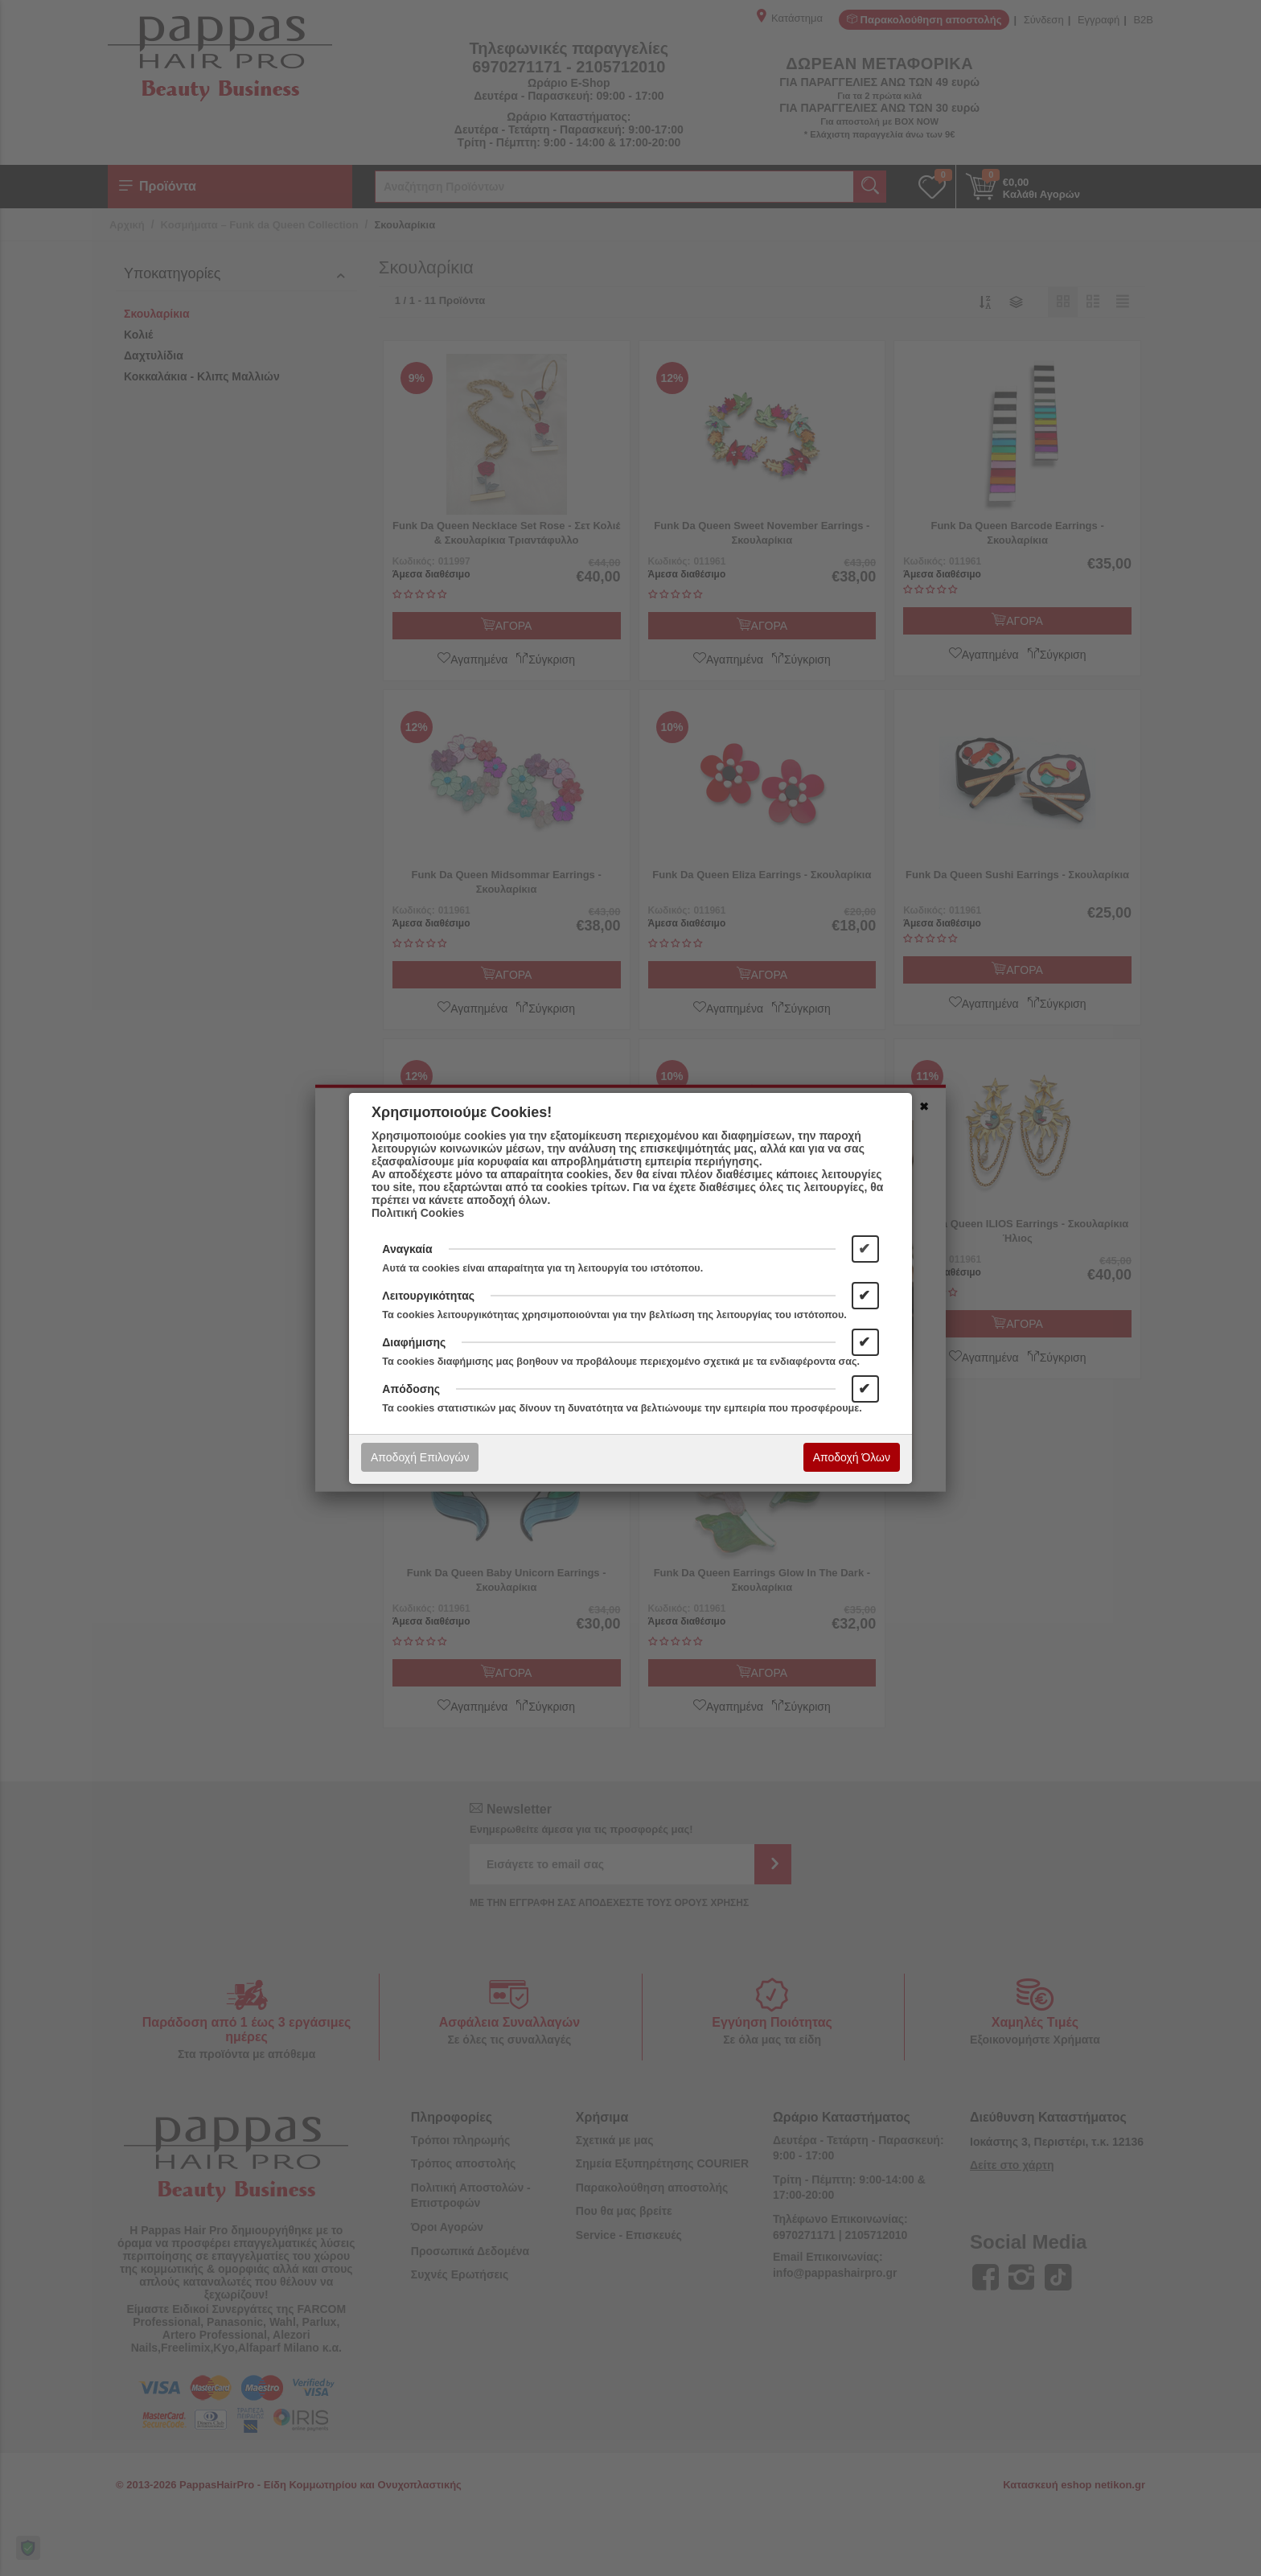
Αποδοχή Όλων (851, 1457)
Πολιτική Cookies (418, 1212)
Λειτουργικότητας (428, 1295)
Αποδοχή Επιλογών (420, 1457)
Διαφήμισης (414, 1342)
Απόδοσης (411, 1388)
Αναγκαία (407, 1249)
